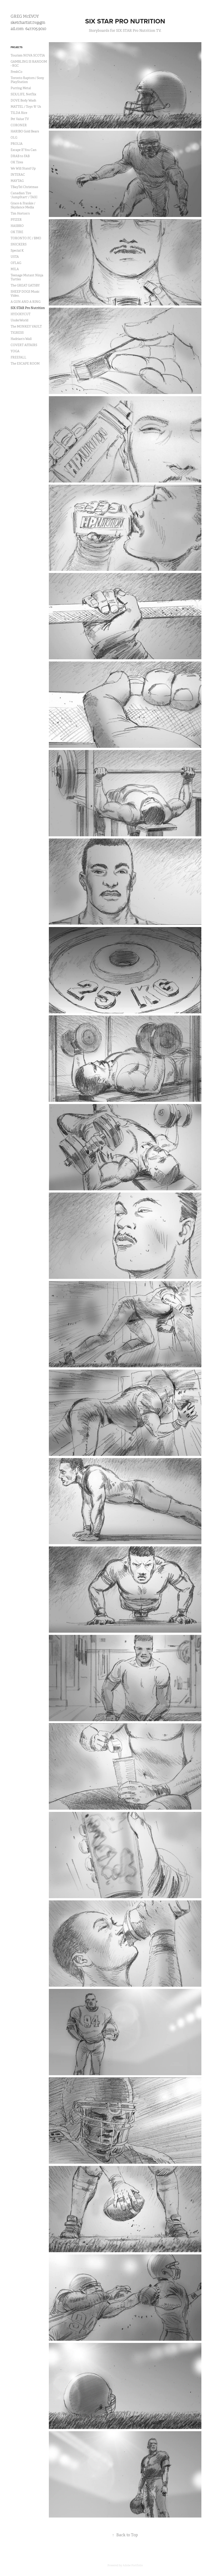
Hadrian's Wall (21, 339)
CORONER (19, 125)
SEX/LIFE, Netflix (23, 94)
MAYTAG (17, 181)
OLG (14, 137)
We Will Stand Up (23, 168)
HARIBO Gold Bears (25, 131)
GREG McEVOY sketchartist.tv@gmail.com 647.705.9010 (29, 22)
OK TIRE (17, 232)
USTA (15, 257)
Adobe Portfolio (133, 2565)
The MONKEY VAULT (26, 326)
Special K (17, 251)
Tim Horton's (20, 213)
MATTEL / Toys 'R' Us (26, 107)
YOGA (15, 351)
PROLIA (17, 144)
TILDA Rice (19, 113)
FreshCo (16, 72)
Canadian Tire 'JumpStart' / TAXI (24, 195)
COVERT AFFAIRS (24, 345)
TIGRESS (17, 333)
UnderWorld (19, 320)
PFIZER (16, 220)
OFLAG (16, 263)
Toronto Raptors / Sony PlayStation (27, 80)
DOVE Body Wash (23, 100)
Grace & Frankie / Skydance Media (23, 205)
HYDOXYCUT (21, 314)
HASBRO (17, 226)
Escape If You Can (23, 150)
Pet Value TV (20, 119)
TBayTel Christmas (24, 187)
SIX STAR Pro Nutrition (28, 308)
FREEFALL (18, 357)
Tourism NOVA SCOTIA (28, 55)
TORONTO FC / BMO (26, 238)
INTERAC (18, 175)
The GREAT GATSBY (25, 285)
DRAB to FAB (20, 156)
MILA (15, 269)
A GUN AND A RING (25, 302)
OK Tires (17, 162)
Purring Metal (21, 88)
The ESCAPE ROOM (25, 364)
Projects (17, 47)
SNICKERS (19, 244)
